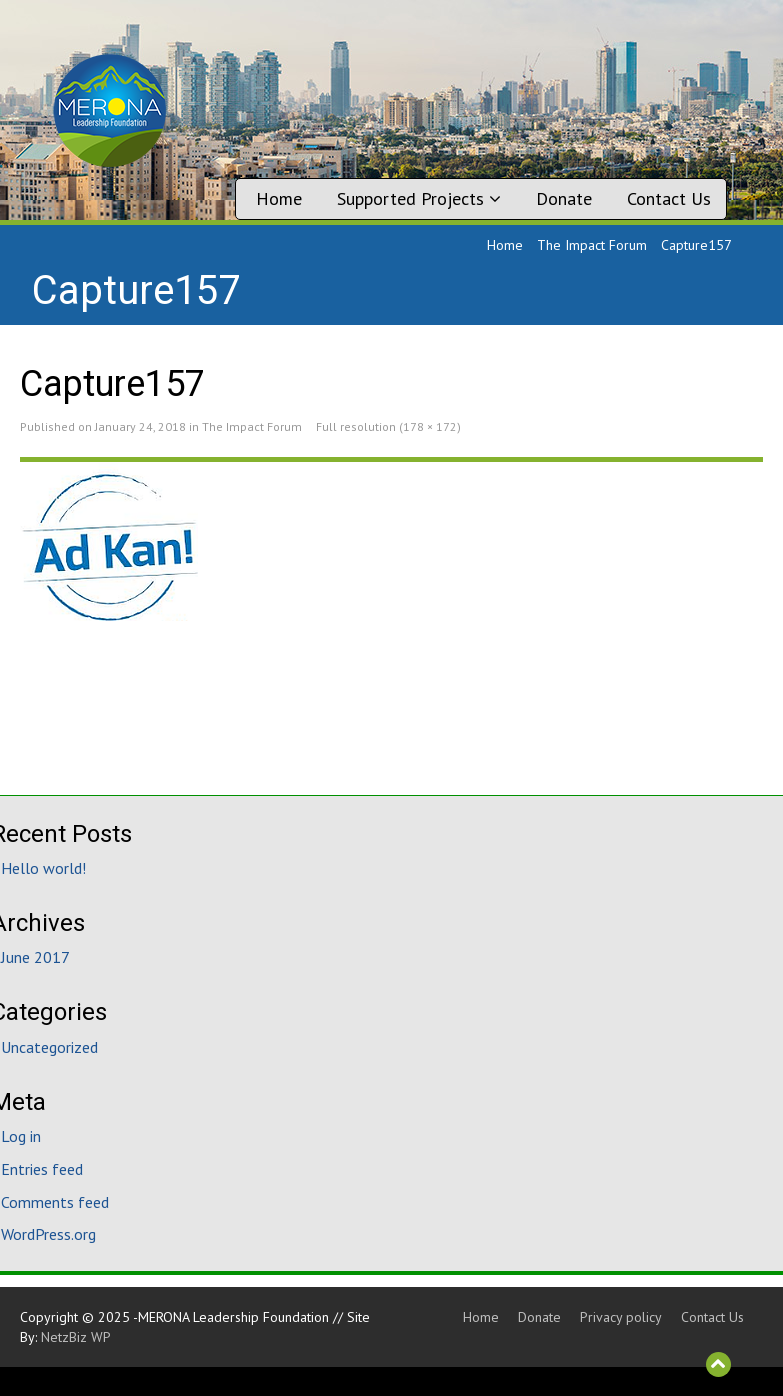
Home (279, 198)
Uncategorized (49, 1047)
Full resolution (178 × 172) (388, 426)
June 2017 (35, 957)
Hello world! (43, 868)
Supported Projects (419, 198)
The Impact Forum (592, 245)
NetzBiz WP (76, 1337)
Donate (564, 198)
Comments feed (55, 1202)
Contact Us (669, 198)
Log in (21, 1136)
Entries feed (42, 1169)
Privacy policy (621, 1317)
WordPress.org (48, 1234)
